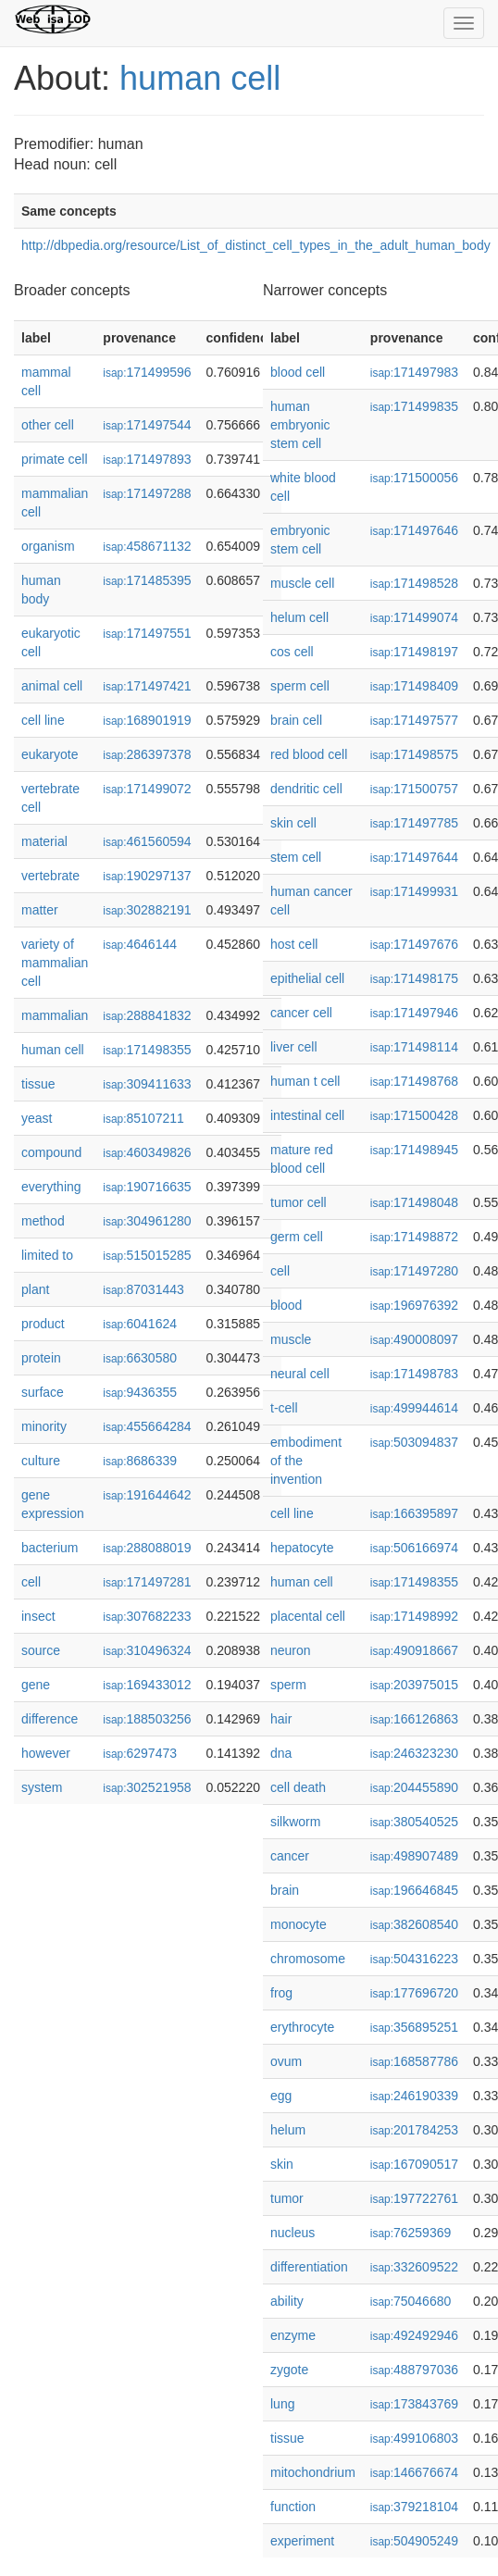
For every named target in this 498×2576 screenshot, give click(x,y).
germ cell (296, 1236)
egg (281, 2095)
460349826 (147, 1152)
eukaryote (49, 754)
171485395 (147, 580)
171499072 (147, 788)
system (41, 1787)
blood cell (297, 372)
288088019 (147, 1547)
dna (281, 1753)
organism (48, 546)
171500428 (414, 1115)
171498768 (414, 1081)
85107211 (143, 1118)
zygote (289, 2369)
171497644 (414, 857)
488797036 (414, 2369)
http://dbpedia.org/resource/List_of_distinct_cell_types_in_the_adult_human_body (256, 245)
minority (44, 1426)
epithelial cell (307, 978)
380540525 (414, 1821)
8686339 (140, 1460)
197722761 (414, 2198)
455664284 (147, 1426)
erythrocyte (302, 2027)
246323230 (414, 1753)
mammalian (54, 1015)
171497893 (147, 459)
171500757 (414, 788)
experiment (302, 2540)
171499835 (414, 406)
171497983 (414, 372)
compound (51, 1152)
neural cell (300, 1373)
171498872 (414, 1236)
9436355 (140, 1392)
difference (49, 1718)
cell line (43, 720)
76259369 (410, 2232)
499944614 (414, 1407)
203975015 (414, 1684)
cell (31, 1581)
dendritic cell (306, 788)
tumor (287, 2198)
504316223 (414, 1958)
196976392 (414, 1305)
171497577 (414, 720)
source (40, 1650)
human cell (199, 78)
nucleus (292, 2232)
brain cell (296, 720)
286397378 (147, 754)
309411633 (147, 1083)
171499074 (414, 617)
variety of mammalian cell (54, 963)
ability (287, 2301)
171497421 (147, 685)
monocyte (298, 1924)
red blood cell (308, 754)
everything (51, 1186)
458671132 (147, 546)
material (44, 841)
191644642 (147, 1494)
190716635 (147, 1186)
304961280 (147, 1220)
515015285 (147, 1255)
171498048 (414, 1202)
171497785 (414, 822)
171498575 (414, 754)
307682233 (147, 1616)
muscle (290, 1339)
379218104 (414, 2506)
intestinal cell (307, 1115)
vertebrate (50, 875)
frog (281, 1992)
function (293, 2506)
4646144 (140, 944)
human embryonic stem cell (300, 425)
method (43, 1220)
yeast (36, 1118)
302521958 (147, 1787)
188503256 (147, 1718)
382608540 (414, 1924)
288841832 (147, 1015)
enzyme (293, 2335)
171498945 (414, 1149)
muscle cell (302, 583)
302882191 (147, 909)
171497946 (414, 1012)
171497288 (147, 493)
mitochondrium (312, 2472)
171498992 (414, 1616)
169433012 (147, 1684)
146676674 (414, 2472)
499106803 (414, 2438)
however (45, 1753)
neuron (290, 1650)
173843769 (414, 2403)
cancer (289, 1855)
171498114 (414, 1046)
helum (287, 2129)
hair (281, 1718)
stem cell (295, 857)
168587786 (414, 2061)
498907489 (414, 1855)
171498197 (414, 651)
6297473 (140, 1753)
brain (284, 1890)
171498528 (414, 583)
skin (281, 2164)
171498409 (414, 685)
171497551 (147, 633)
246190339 (414, 2095)
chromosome (307, 1958)
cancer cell (301, 1012)
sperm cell (300, 685)
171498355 (147, 1049)
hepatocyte (302, 1547)
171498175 (414, 978)
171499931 (414, 891)
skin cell (293, 822)
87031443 (143, 1289)
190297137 (147, 875)
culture (40, 1460)
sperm (288, 1684)
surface (42, 1392)
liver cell (293, 1046)
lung (282, 2403)
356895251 (414, 2027)
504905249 (414, 2540)
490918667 (414, 1650)
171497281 (147, 1581)
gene (35, 1684)
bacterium (49, 1547)
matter (39, 909)
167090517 (414, 2164)
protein (41, 1357)
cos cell (292, 651)
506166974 (414, 1547)
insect (38, 1616)
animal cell (51, 685)
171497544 (147, 424)
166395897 (414, 1513)
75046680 (410, 2301)
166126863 (414, 1718)
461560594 (147, 841)
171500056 (414, 477)
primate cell (54, 459)
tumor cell (298, 1202)
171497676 (414, 944)
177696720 (414, 1992)
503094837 (414, 1442)
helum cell (299, 617)
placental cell (307, 1616)
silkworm (295, 1821)
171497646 (414, 530)
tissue (38, 1083)
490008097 (414, 1339)
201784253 (414, 2129)
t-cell (284, 1407)
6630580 (140, 1357)
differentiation (309, 2266)
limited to (47, 1255)
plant (35, 1289)
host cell (293, 944)
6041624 (140, 1323)
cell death (298, 1787)
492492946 (414, 2335)
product (43, 1323)
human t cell (305, 1081)
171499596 (147, 372)
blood (286, 1305)
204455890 (414, 1787)
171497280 (414, 1270)
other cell (47, 424)
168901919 (147, 720)
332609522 (414, 2266)
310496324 (147, 1650)
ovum (286, 2061)
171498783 (414, 1373)
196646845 (414, 1890)
